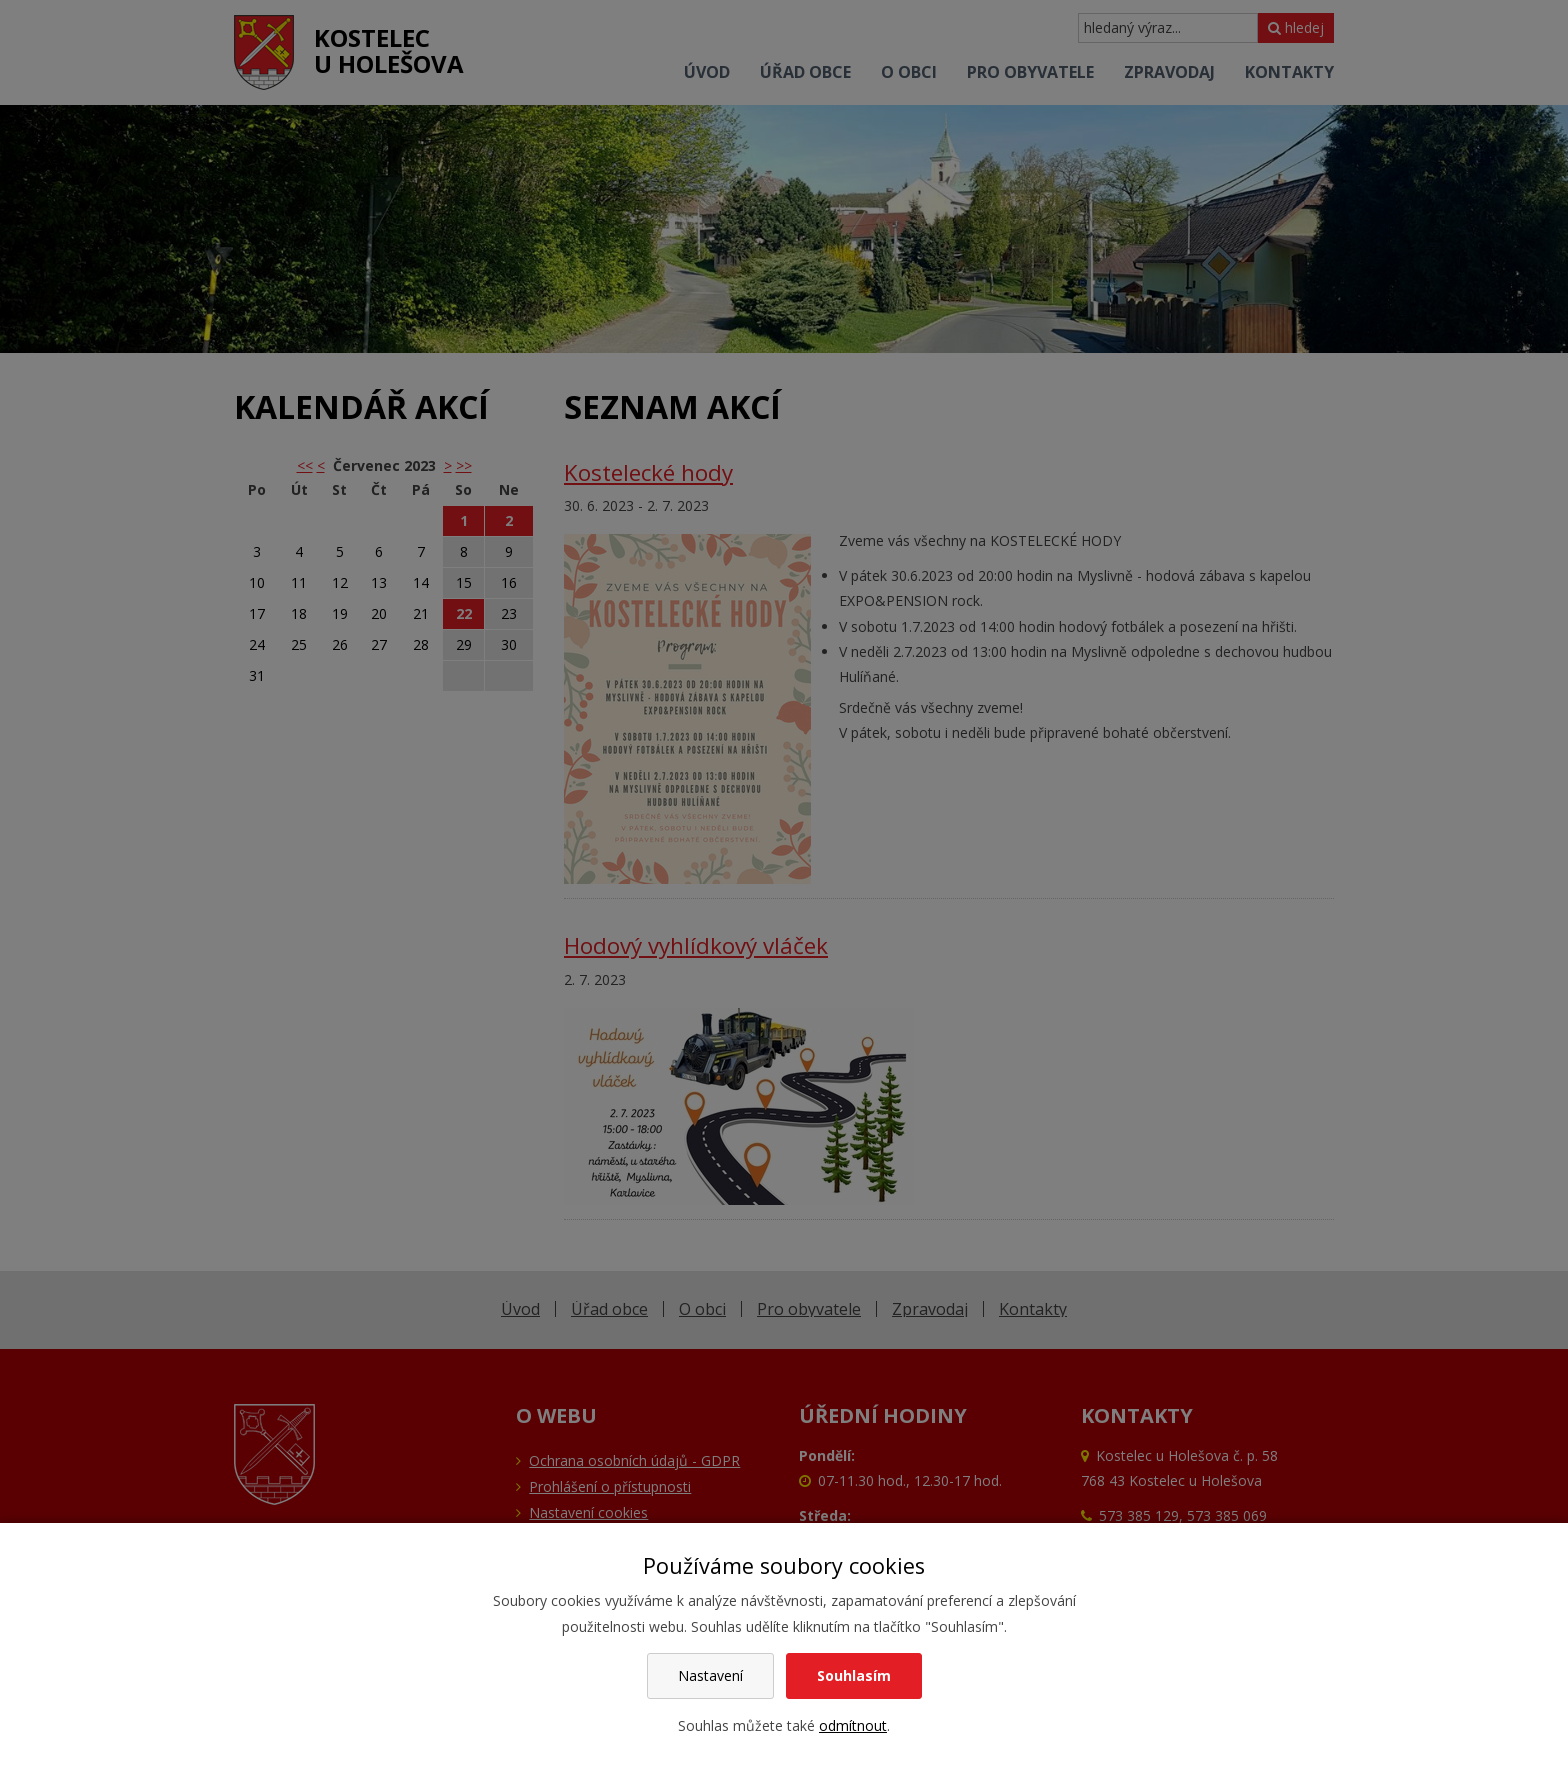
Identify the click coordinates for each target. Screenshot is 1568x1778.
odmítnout (853, 1725)
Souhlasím (854, 1675)
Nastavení (710, 1675)
